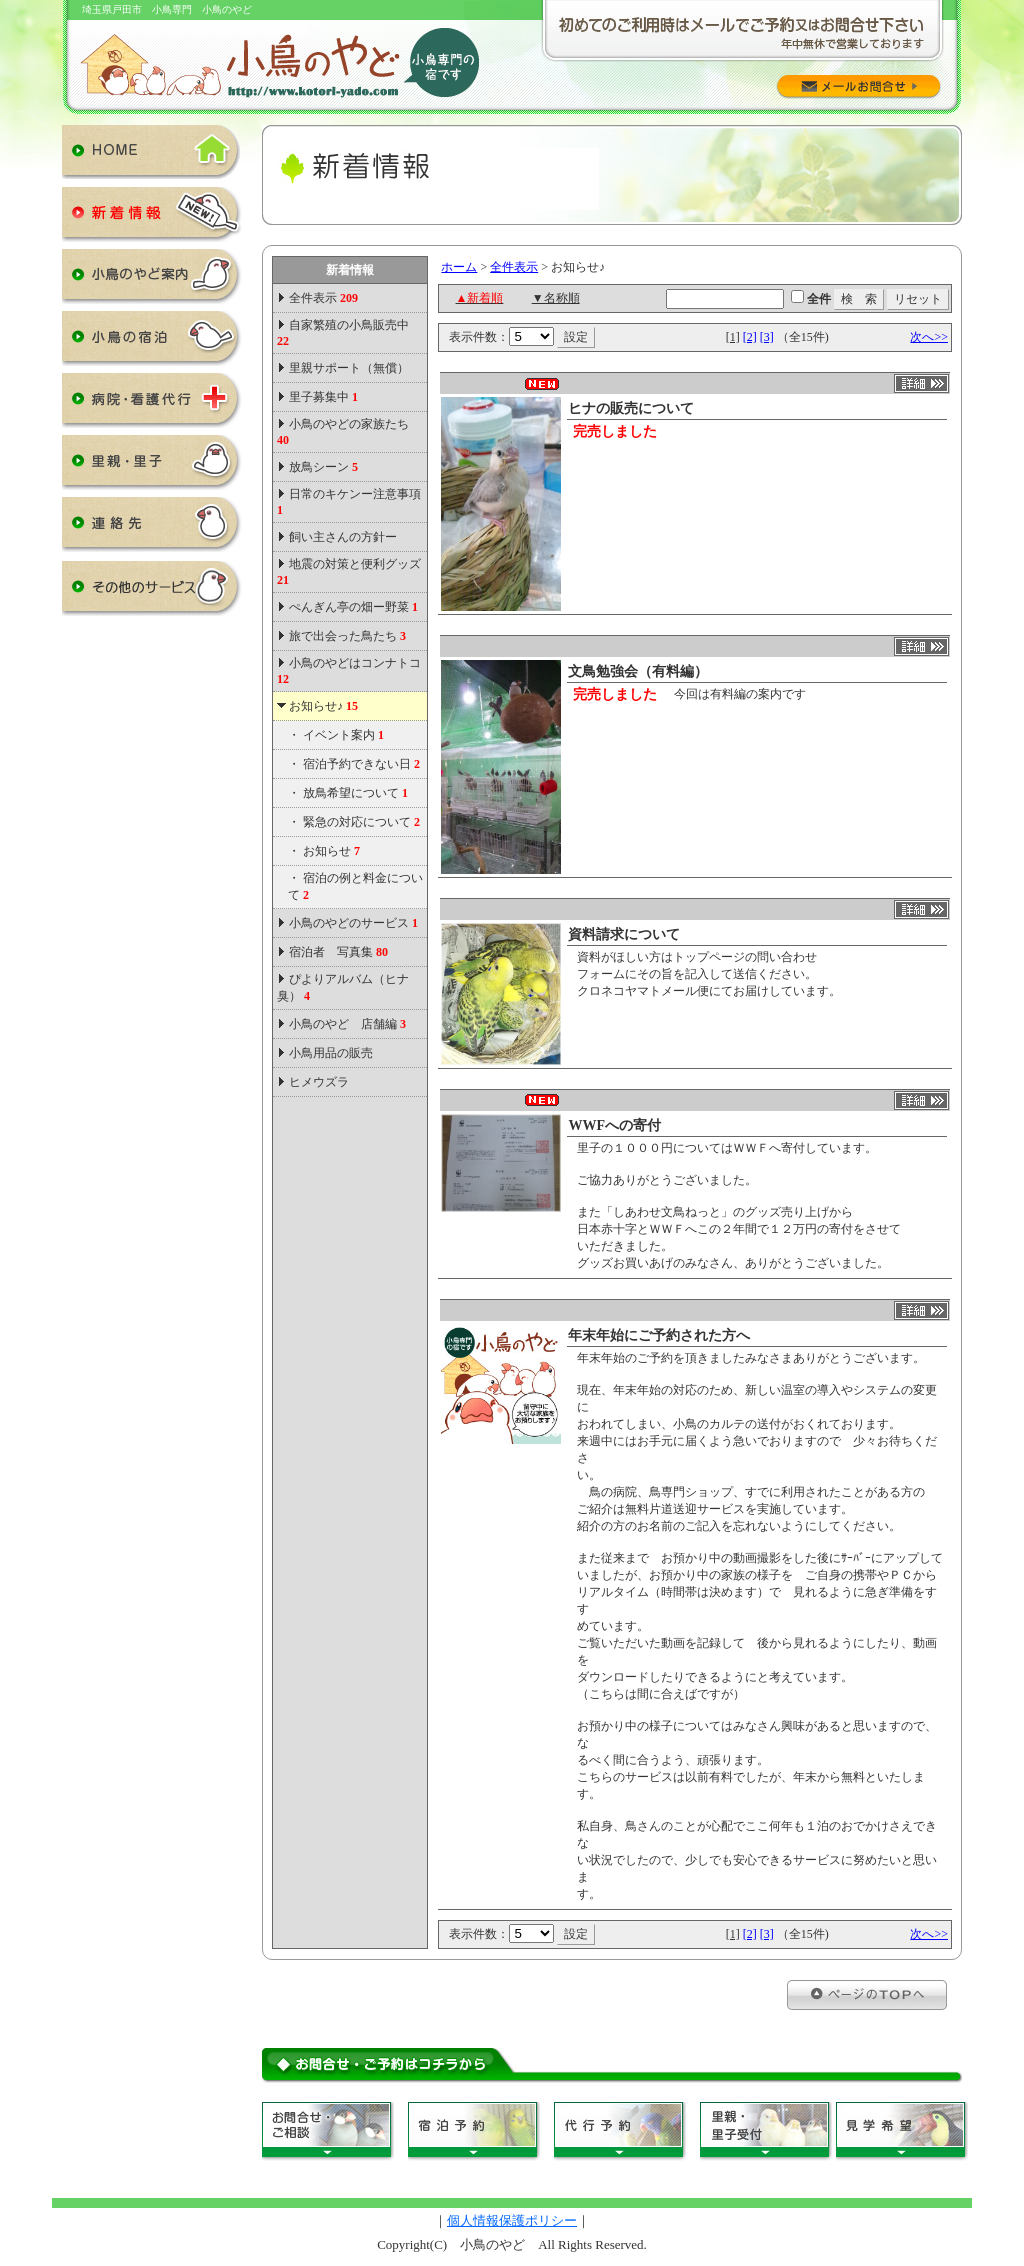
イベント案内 (343, 735)
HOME (152, 156)
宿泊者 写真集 (338, 952)
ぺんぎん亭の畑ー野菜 (353, 607)
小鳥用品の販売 (331, 1053)
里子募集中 (323, 397)
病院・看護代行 (152, 404)
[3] (767, 337)
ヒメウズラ (319, 1082)
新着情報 (152, 218)
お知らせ (331, 851)
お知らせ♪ (323, 706)
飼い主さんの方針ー (343, 537)
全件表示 (322, 298)
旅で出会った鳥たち (347, 636)
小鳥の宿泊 (152, 342)
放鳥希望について (355, 793)
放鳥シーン (323, 467)
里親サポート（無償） (349, 368)
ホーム (459, 267)
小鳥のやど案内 (152, 280)
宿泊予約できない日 (361, 764)
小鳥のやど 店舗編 (347, 1024)
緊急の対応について (361, 822)
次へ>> (929, 337)
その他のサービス (152, 592)
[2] (750, 337)
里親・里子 (152, 466)
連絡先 (152, 528)
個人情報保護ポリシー (512, 2220)
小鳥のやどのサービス (353, 923)
